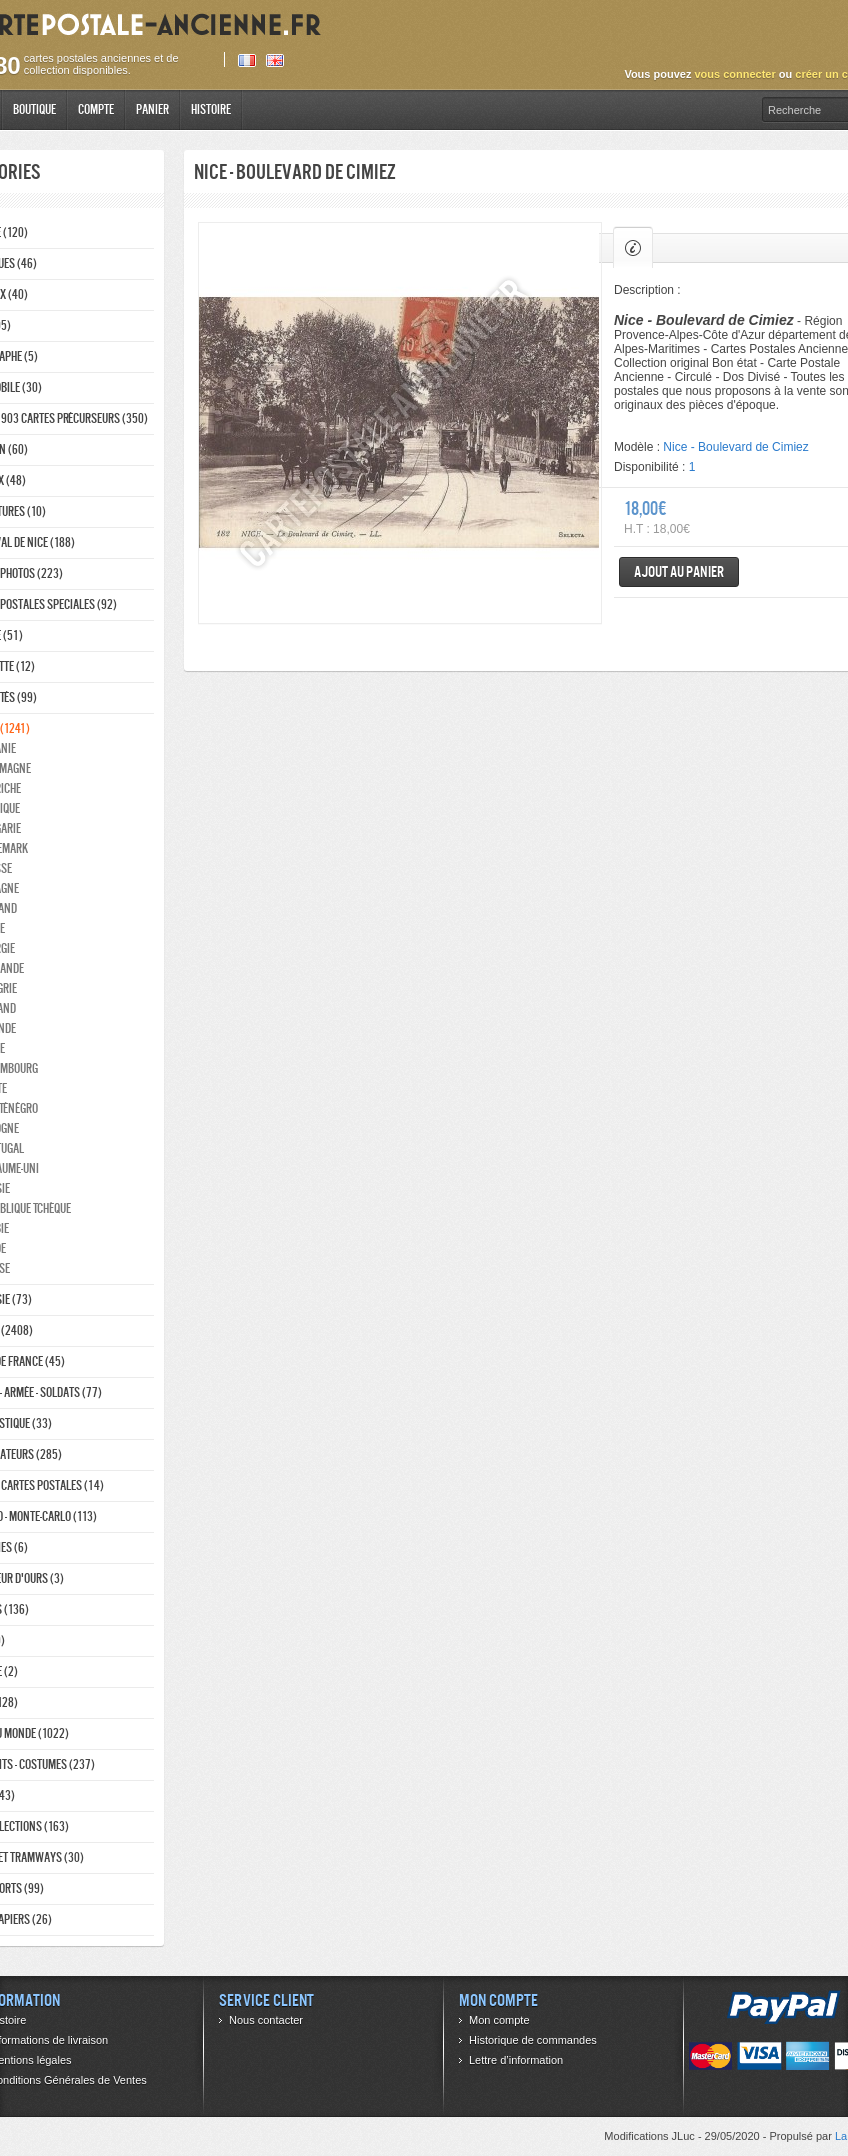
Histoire (211, 109)
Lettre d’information (516, 2060)
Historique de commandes (533, 2040)
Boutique (34, 109)
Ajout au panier (679, 571)
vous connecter (734, 74)
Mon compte (499, 2020)
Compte (96, 109)
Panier (152, 109)
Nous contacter (266, 2020)
